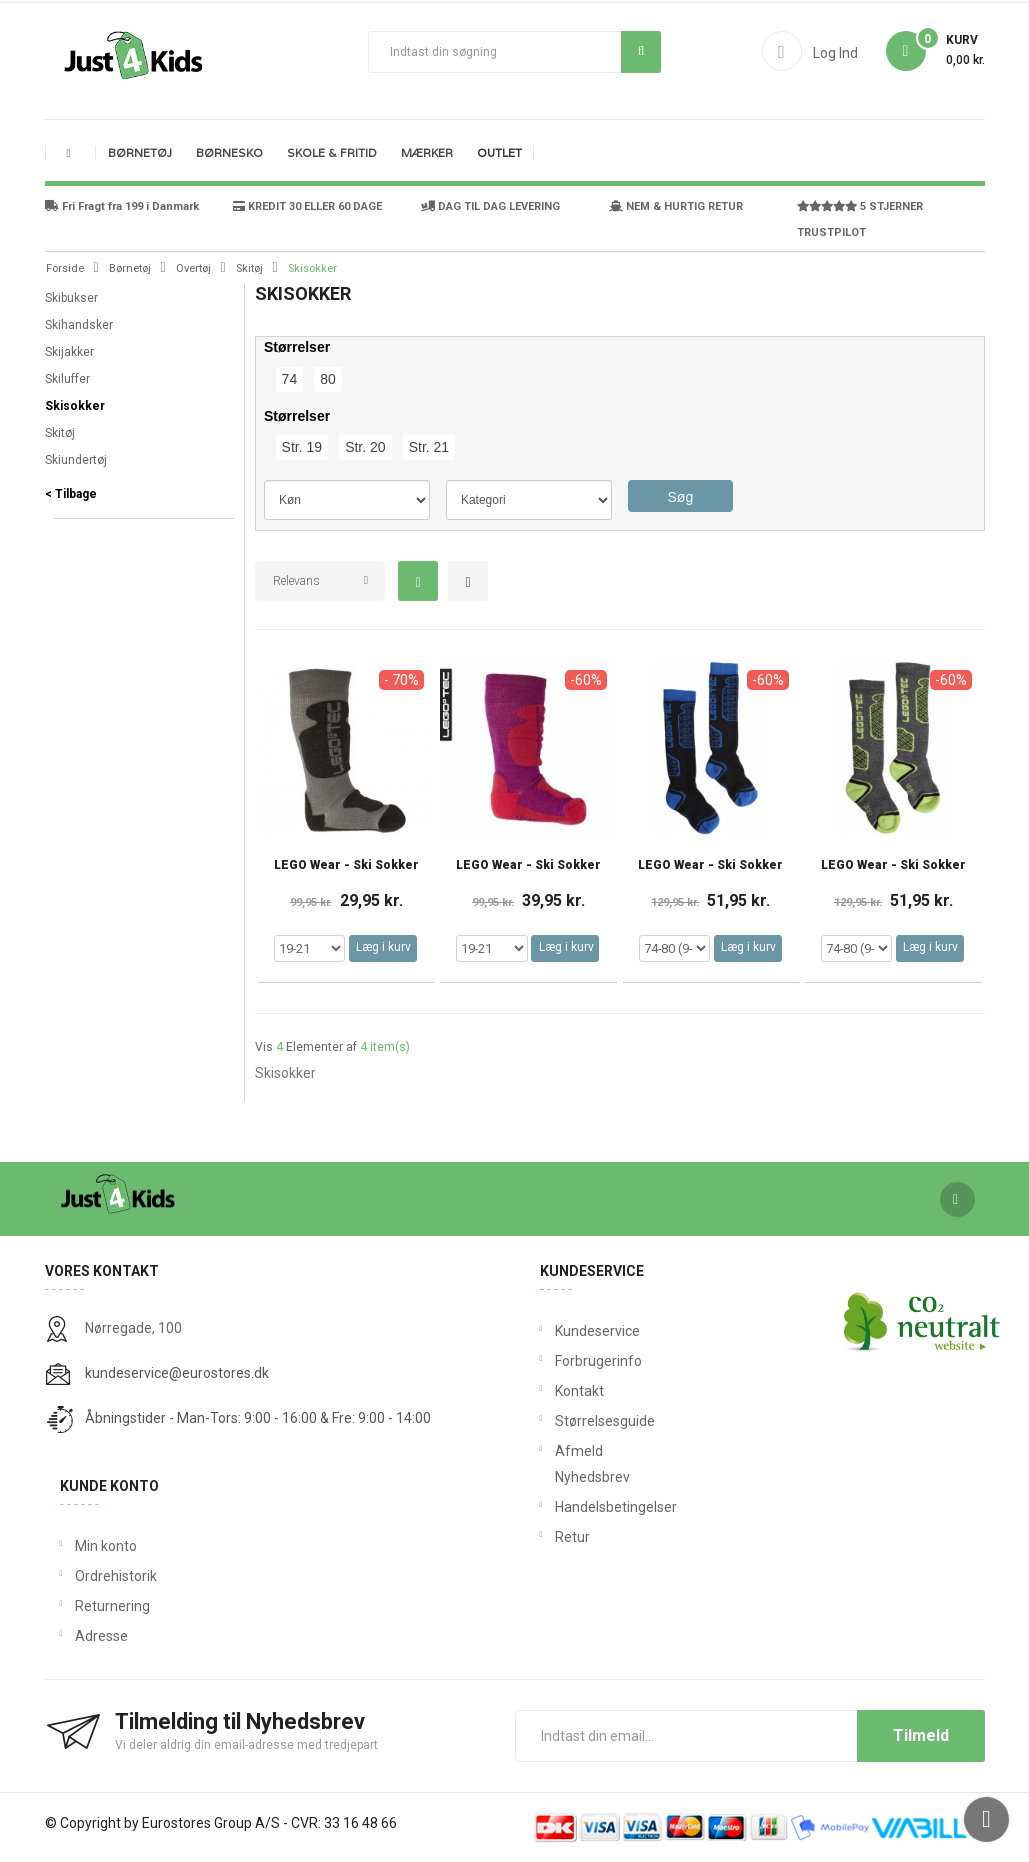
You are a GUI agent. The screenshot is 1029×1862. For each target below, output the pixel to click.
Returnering (112, 1606)
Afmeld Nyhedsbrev (567, 1464)
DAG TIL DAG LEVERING (490, 206)
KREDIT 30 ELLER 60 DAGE (307, 206)
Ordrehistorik (116, 1576)
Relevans (296, 581)
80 (328, 379)
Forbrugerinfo (567, 1361)
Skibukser (71, 298)
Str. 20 (365, 447)
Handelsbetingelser (567, 1507)
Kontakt (567, 1391)
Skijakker (69, 352)
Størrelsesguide (567, 1421)
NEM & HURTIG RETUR (676, 206)
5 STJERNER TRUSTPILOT (860, 219)
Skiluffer (67, 379)
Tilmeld (921, 1735)
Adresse (101, 1636)
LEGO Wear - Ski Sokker (346, 865)
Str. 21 (429, 447)
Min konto (106, 1546)
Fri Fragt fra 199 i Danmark (122, 206)
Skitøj (60, 433)
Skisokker (75, 406)
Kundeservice (567, 1331)
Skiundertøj (76, 460)
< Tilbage (71, 494)
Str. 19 (302, 447)
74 (290, 379)
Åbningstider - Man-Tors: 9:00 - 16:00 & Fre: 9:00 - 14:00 (258, 1418)
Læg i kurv (383, 947)
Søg (641, 51)
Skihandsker (79, 325)
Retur (567, 1537)
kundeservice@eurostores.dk (177, 1373)
